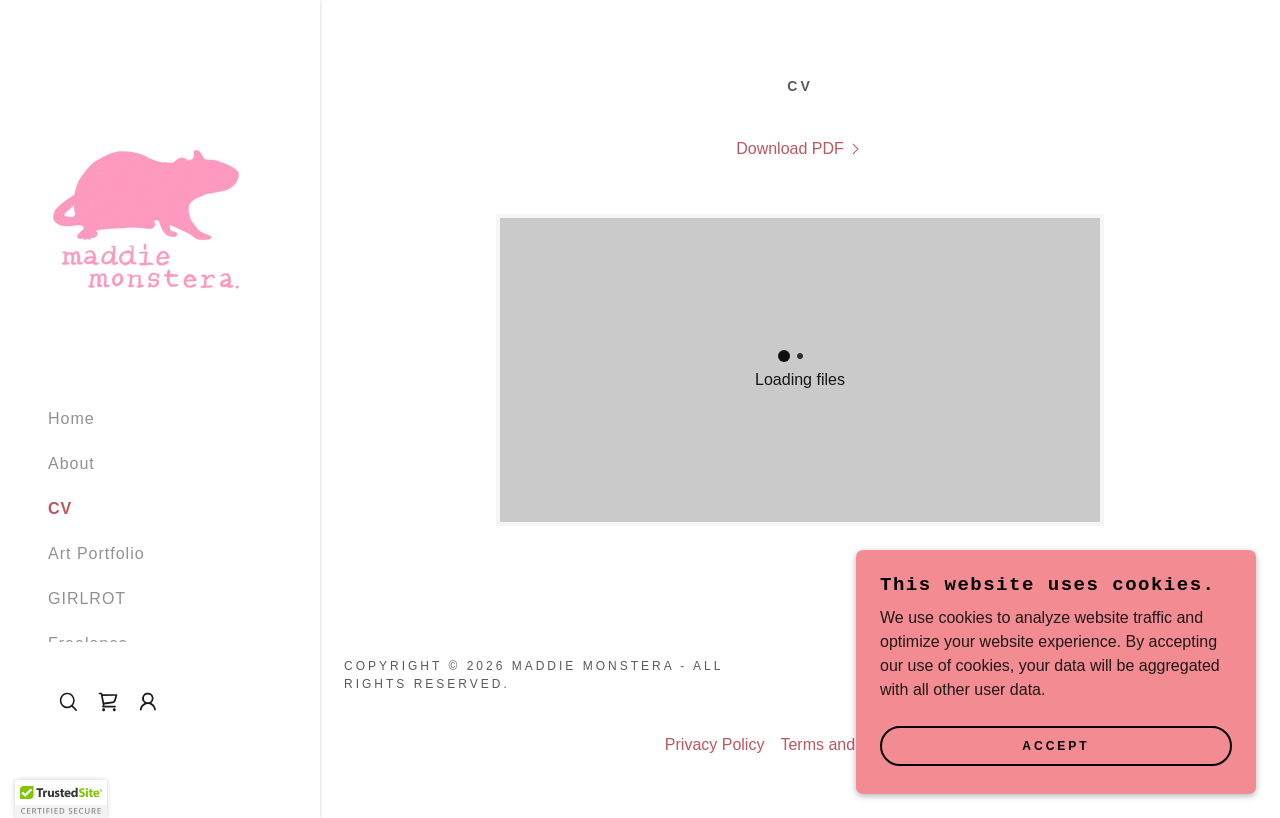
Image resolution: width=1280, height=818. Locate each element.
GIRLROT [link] (87, 598)
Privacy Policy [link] (715, 744)
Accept (1055, 746)
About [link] (71, 463)
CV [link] (60, 508)
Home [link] (71, 418)
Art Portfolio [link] (96, 553)
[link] (148, 194)
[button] (148, 702)
